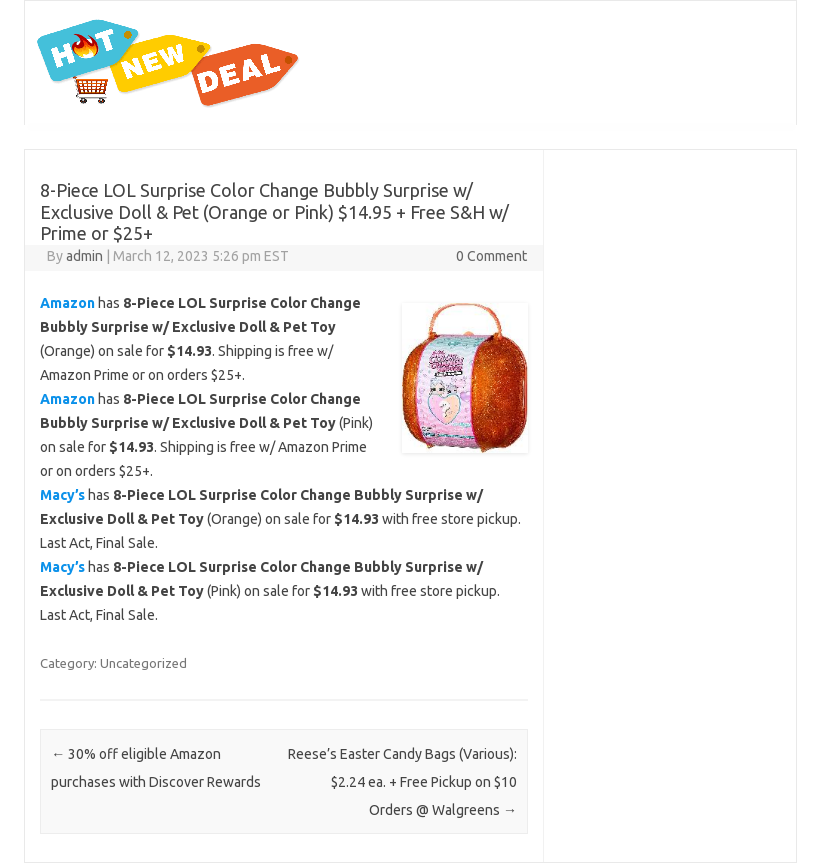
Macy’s (62, 495)
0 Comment (491, 256)
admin (84, 256)
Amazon (67, 303)
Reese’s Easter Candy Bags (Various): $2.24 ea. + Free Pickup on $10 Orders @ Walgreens (402, 782)
